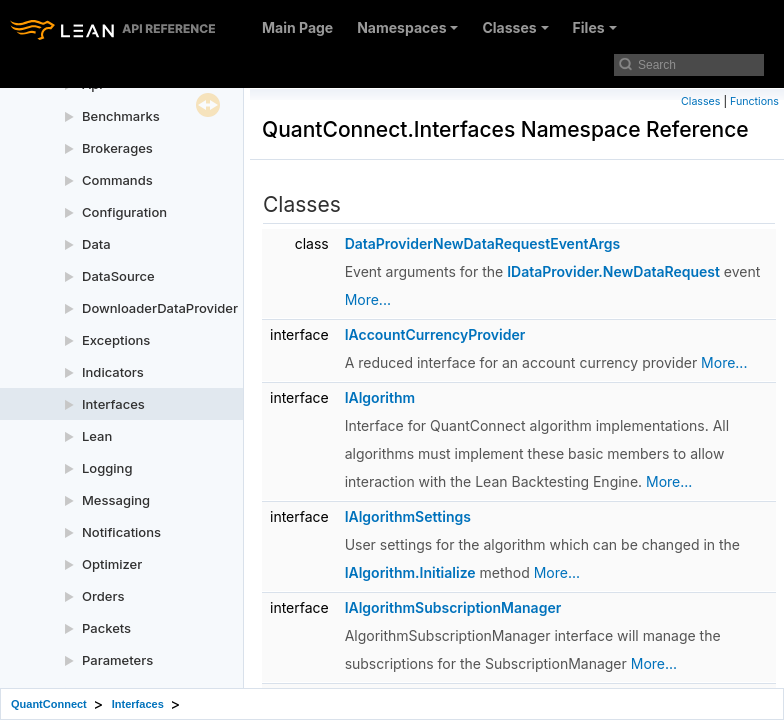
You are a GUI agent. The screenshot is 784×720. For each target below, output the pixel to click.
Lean (97, 436)
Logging (107, 468)
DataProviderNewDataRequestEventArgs (483, 243)
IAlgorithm (380, 397)
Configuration (124, 212)
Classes (515, 27)
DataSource (118, 276)
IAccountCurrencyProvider (435, 334)
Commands (117, 180)
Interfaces (113, 404)
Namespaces (407, 27)
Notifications (121, 532)
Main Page (297, 27)
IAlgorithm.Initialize (410, 572)
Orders (103, 596)
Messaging (116, 500)
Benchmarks (121, 116)
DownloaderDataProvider (160, 308)
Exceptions (116, 340)
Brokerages (117, 148)
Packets (106, 628)
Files (595, 27)
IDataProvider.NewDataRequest (613, 271)
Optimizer (112, 564)
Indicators (113, 372)
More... (368, 299)
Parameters (117, 660)
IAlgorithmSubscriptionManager (453, 607)
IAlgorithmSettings (408, 516)
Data (96, 244)
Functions (754, 101)
